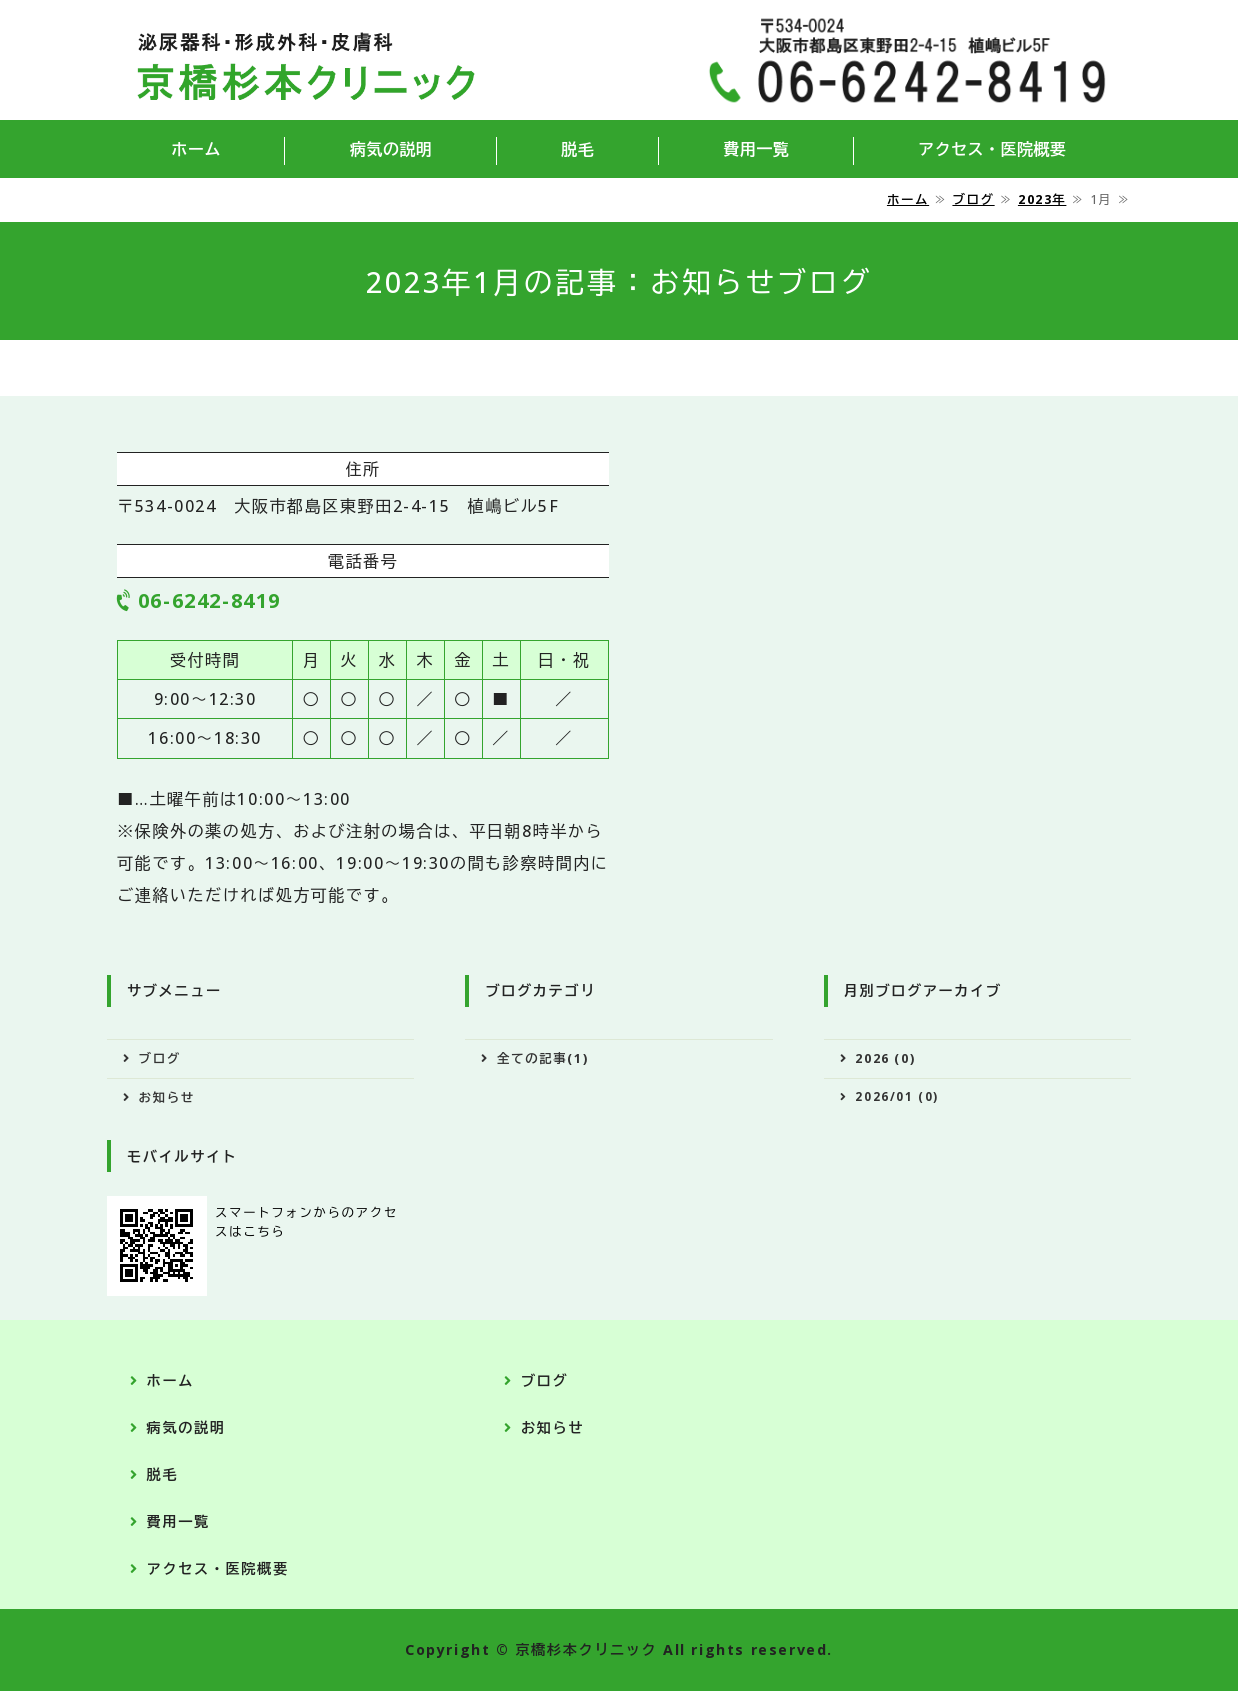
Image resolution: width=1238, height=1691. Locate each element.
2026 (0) (885, 1058)
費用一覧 (756, 149)
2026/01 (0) (897, 1096)
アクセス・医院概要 (992, 149)
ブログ (973, 199)
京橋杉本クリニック (586, 1649)
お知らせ (167, 1097)
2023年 (1042, 199)
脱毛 (577, 149)
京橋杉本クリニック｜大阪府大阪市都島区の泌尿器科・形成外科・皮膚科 (306, 60)
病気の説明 (391, 149)
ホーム (195, 149)
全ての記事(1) (542, 1058)
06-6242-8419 (209, 600)
